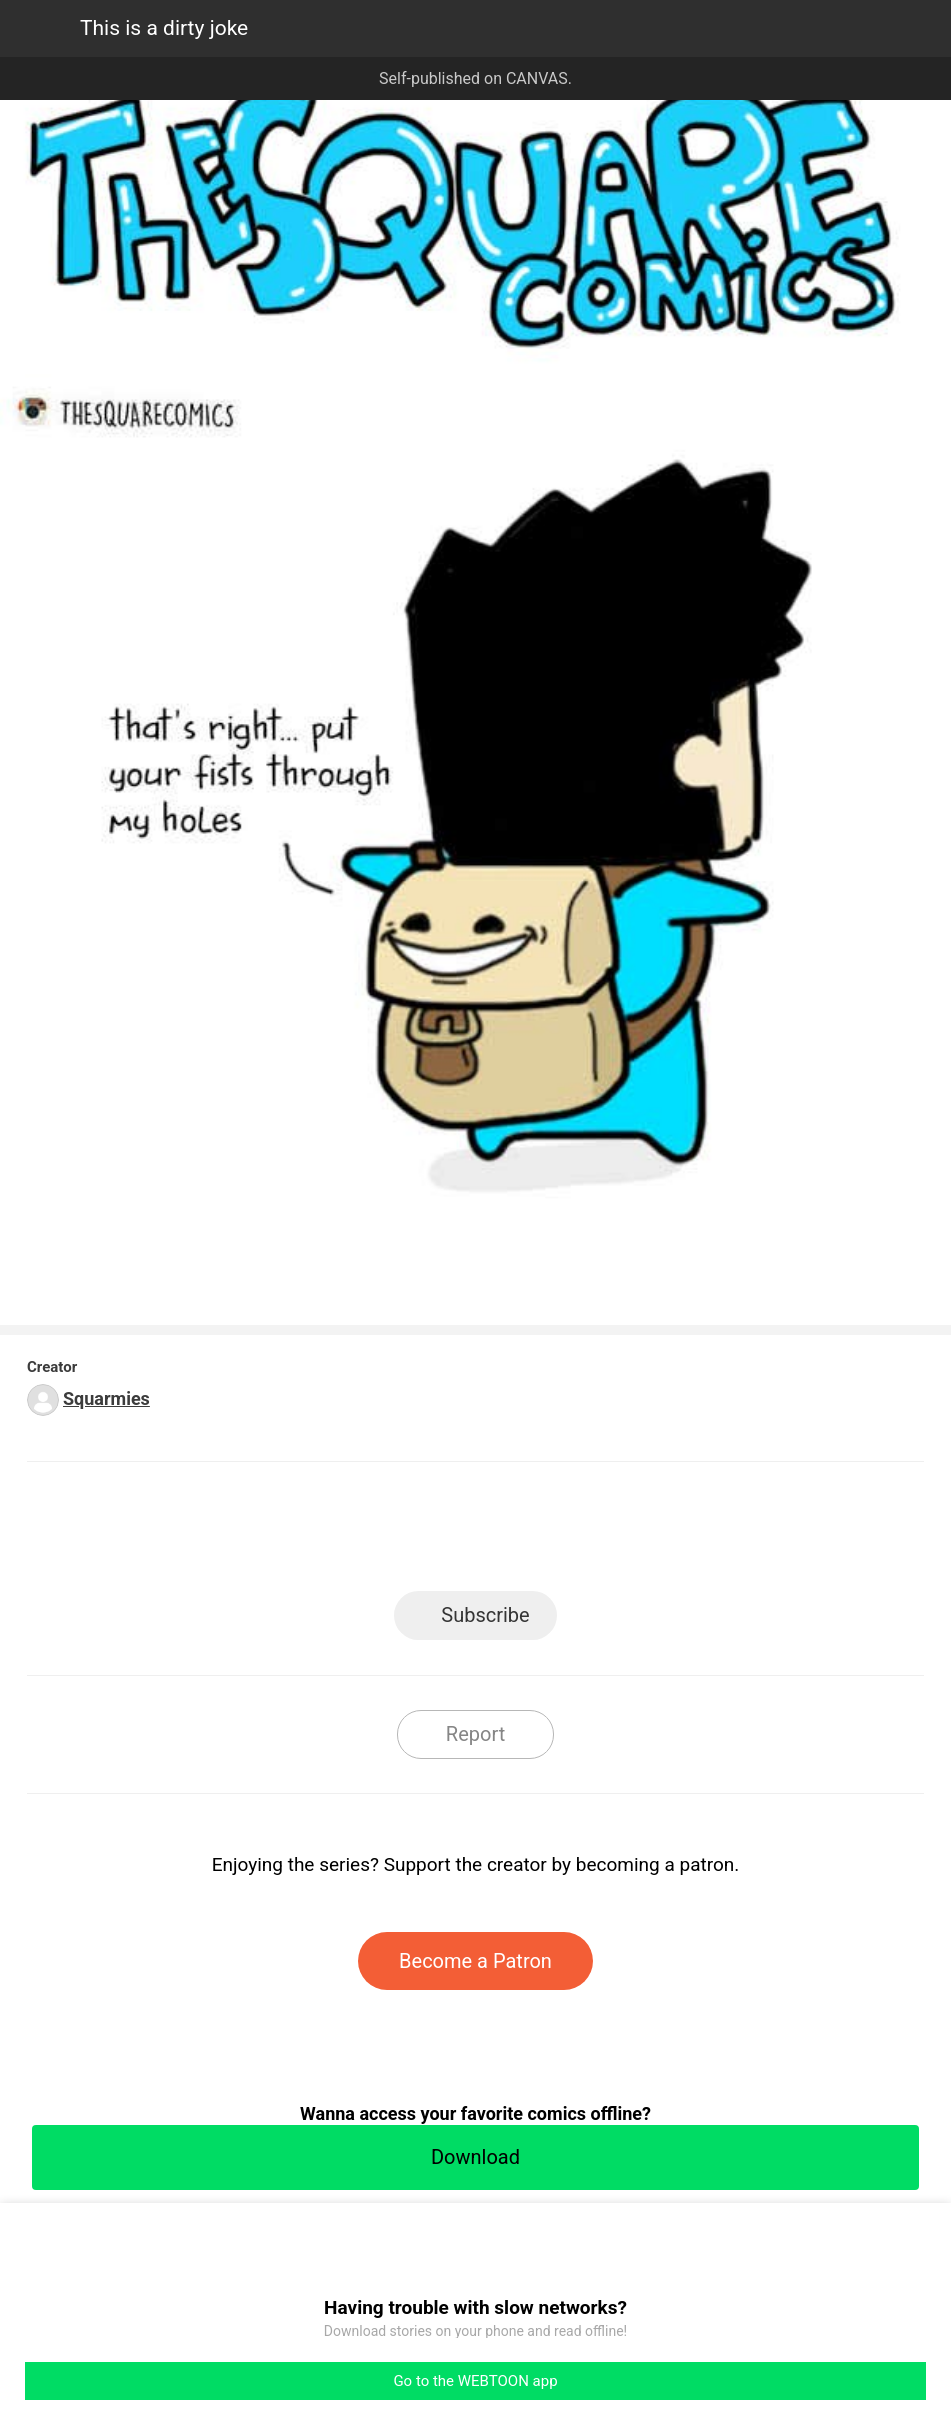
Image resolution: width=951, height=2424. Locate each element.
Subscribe (485, 1615)
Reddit (655, 1532)
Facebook (385, 1532)
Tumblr (565, 1532)
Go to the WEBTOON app (475, 2381)
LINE (295, 1532)
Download (475, 2157)
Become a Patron (475, 1961)
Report (475, 1734)
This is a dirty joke (164, 28)
